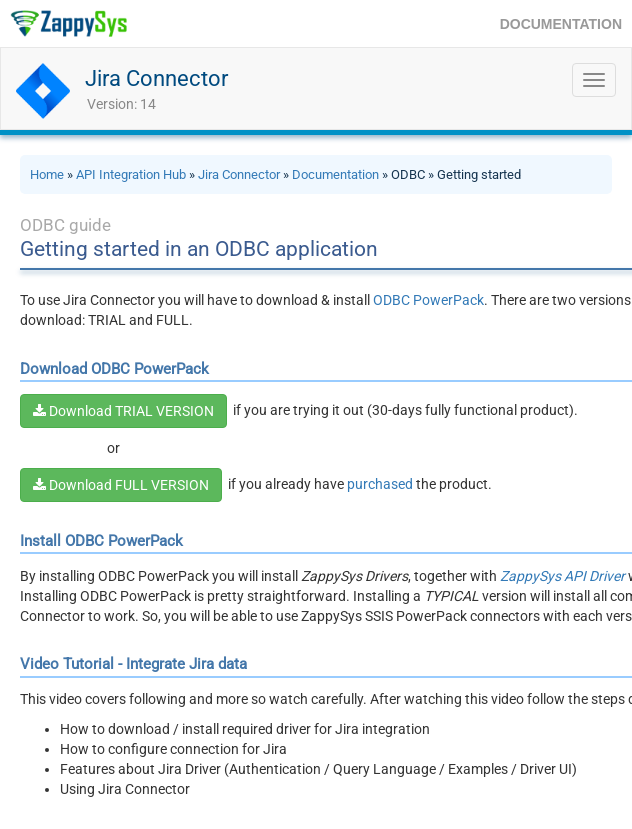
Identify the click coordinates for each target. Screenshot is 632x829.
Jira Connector (156, 78)
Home (47, 174)
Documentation (335, 174)
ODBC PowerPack (428, 300)
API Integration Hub (131, 174)
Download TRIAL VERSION (123, 411)
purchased (380, 484)
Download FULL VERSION (121, 485)
